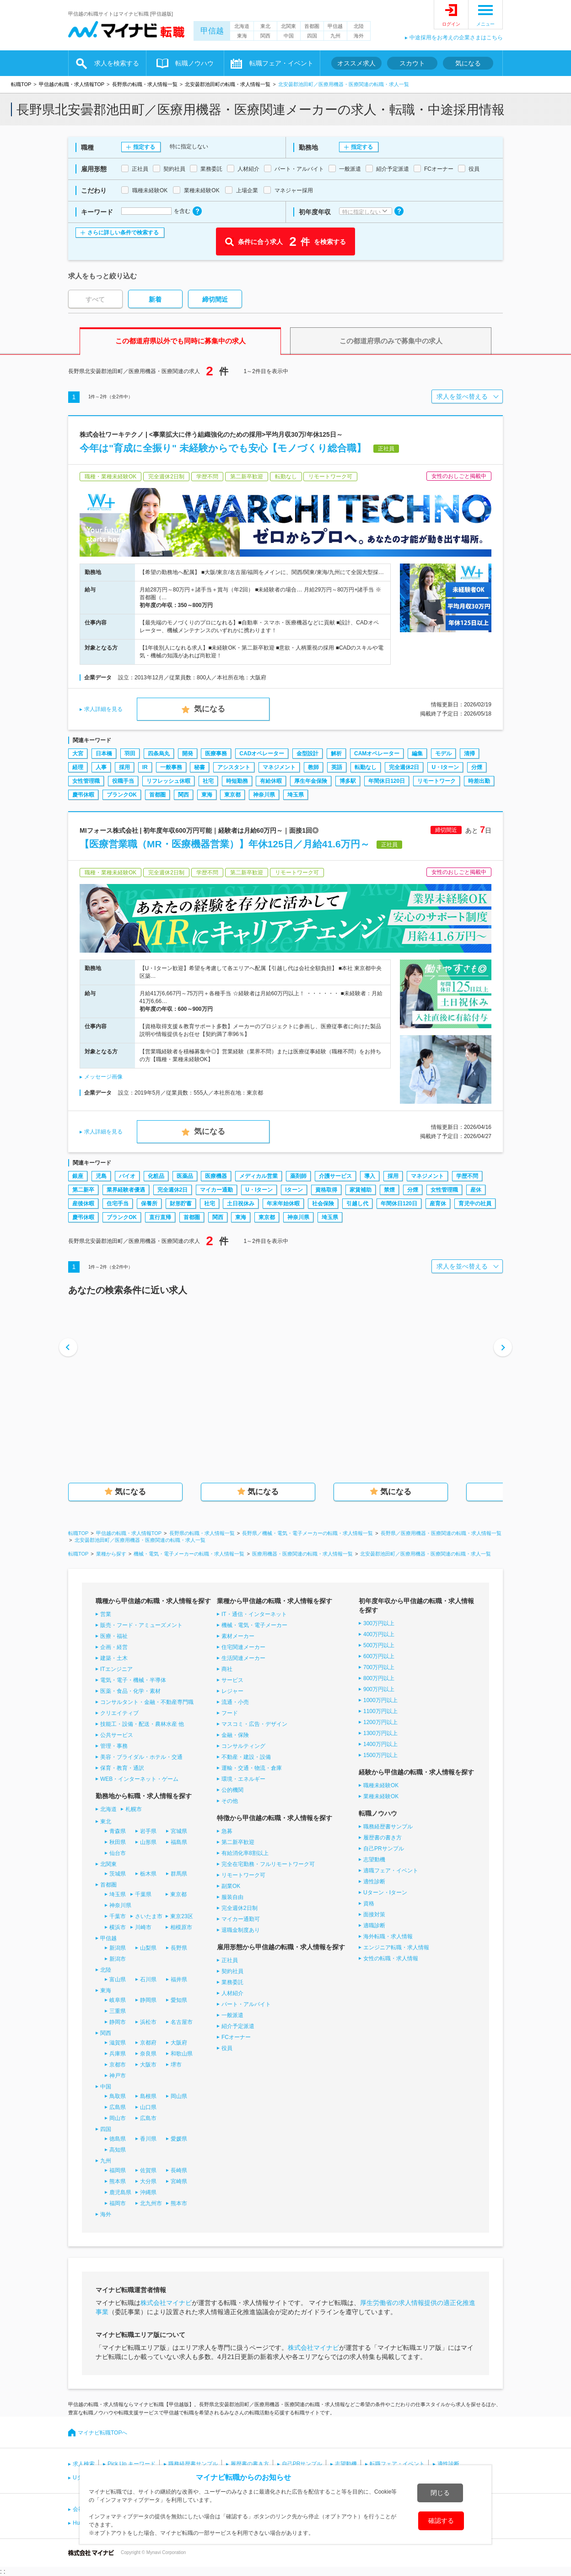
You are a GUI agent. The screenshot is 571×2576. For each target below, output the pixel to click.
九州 (335, 35)
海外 (359, 35)
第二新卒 (83, 1190)
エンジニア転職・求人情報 (396, 1947)
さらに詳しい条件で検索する (123, 232)
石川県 (148, 1979)
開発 (187, 753)
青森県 (117, 1831)
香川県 (148, 2139)
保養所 (149, 1203)
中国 (289, 35)
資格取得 (326, 1190)
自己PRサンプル (383, 1848)
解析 (336, 753)
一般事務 (171, 767)
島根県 (148, 2096)
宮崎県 (179, 2181)
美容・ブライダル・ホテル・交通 (141, 1757)
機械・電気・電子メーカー (254, 1625)
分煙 (476, 767)
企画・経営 (114, 1647)
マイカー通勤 (216, 1190)
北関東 (288, 26)
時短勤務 (237, 781)
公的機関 (232, 1790)
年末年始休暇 (283, 1203)
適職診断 (374, 1925)
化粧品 (156, 1176)
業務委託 (232, 1982)
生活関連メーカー (243, 1658)
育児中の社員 (474, 1203)
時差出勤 (479, 781)
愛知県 (179, 2000)
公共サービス (116, 1735)
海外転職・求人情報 (388, 1936)
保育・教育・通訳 (122, 1768)
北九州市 (151, 2203)
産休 (475, 1190)
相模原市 (181, 1927)
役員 (226, 2048)
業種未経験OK (381, 1796)
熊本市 (179, 2203)
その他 (229, 1801)
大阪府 (179, 2042)
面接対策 (374, 1914)
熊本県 (117, 2181)
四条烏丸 (159, 753)
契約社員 (232, 1971)
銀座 (77, 1176)
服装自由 (232, 1897)
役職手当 (123, 781)
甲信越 (212, 31)
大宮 (77, 753)
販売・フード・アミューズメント (141, 1625)
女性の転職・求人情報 (390, 1958)
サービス (232, 1680)
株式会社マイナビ (166, 2302)
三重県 (117, 2011)
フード (229, 1713)
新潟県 (117, 1948)
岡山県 (179, 2096)
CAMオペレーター (376, 753)
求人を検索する (116, 63)
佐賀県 (148, 2170)
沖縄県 (148, 2192)
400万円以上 (378, 1634)
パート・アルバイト (246, 2004)
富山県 (117, 1979)
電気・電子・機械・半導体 (133, 1680)
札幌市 (133, 1809)
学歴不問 (467, 1176)
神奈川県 (264, 795)
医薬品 (185, 1176)
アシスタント (233, 767)
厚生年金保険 (310, 781)
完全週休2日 (404, 767)
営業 (105, 1614)
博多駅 (347, 781)
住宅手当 (118, 1203)
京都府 (148, 2042)
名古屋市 (182, 2022)
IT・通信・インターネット (254, 1614)
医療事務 (216, 753)
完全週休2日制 (239, 1908)
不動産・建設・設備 (246, 1757)
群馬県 (179, 1874)
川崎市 (143, 1927)
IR (145, 767)
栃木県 (148, 1874)
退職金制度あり (240, 1930)
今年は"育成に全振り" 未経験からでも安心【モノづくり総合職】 (223, 448)
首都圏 (311, 26)
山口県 (148, 2107)
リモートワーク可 (243, 1875)
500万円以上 (378, 1645)
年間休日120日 (386, 781)
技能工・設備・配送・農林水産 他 (142, 1724)
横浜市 (117, 1927)
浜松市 (148, 2022)
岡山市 (117, 2118)
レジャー (232, 1691)
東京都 (232, 795)
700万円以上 (378, 1667)
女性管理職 (86, 781)
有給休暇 (271, 781)
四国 (312, 35)
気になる (468, 63)
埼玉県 (295, 795)
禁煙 (389, 1190)
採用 (124, 767)
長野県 (179, 1948)
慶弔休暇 (83, 795)
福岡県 (117, 2170)
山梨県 (148, 1948)
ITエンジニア (116, 1669)
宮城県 (179, 1831)
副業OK (230, 1886)
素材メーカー (237, 1636)
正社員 (229, 1960)
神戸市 (117, 2075)
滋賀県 (117, 2042)
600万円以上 (378, 1656)
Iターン (294, 1190)
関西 (265, 35)
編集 (417, 753)
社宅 (208, 781)
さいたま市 (148, 1916)
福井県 (179, 1979)
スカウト (412, 63)
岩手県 (148, 1831)
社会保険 (323, 1203)
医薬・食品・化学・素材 (130, 1691)
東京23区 (181, 1916)
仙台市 (117, 1853)
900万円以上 (378, 1689)
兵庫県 (117, 2053)
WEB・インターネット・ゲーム (139, 1779)
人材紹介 (232, 1993)
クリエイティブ (119, 1713)
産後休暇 (83, 1203)
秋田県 (117, 1842)
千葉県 (143, 1894)
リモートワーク (436, 781)
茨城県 (117, 1874)
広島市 (148, 2118)
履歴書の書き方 (382, 1837)
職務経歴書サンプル (388, 1826)
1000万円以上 (380, 1700)
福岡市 (117, 2203)
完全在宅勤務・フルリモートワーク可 (268, 1864)
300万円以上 (378, 1623)
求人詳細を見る (103, 709)
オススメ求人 (356, 63)
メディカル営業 (258, 1176)
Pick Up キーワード (132, 2464)
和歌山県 (182, 2053)
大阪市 (148, 2064)
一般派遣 (232, 2015)
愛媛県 (179, 2139)
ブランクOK (122, 795)
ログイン (451, 24)
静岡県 (148, 2000)
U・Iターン (445, 767)
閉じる (440, 2492)
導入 (369, 1176)
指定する (144, 147)
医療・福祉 (114, 1636)
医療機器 (216, 1176)
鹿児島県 (120, 2192)
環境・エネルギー (243, 1779)
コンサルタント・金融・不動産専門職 (147, 1702)
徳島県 (117, 2139)
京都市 (117, 2064)
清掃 (469, 753)
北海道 (241, 26)
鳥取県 (117, 2096)
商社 (226, 1669)
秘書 (199, 767)
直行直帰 (160, 1217)
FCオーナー (236, 2037)
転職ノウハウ (194, 63)
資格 (368, 1903)
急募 (226, 1831)
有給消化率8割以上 (245, 1853)
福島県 (179, 1842)
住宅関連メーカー (243, 1647)
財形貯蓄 (181, 1203)
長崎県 (179, 2170)
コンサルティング (243, 1746)
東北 (265, 26)
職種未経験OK (381, 1785)
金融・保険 (235, 1735)
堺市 (176, 2064)
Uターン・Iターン (385, 1892)
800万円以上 (378, 1678)
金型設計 (307, 753)
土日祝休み (240, 1203)
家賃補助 (361, 1190)
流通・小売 (235, 1702)
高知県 (117, 2150)
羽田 (129, 753)
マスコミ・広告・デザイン (254, 1724)
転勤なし (366, 767)
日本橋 (104, 753)
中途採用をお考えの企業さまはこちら (456, 37)
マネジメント (279, 767)
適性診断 (374, 1881)
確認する (441, 2520)
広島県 (117, 2107)
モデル (443, 753)
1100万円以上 (380, 1711)
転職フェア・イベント (281, 63)
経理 (77, 767)
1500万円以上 (380, 1755)
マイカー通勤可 (240, 1919)
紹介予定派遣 (237, 2026)
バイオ (127, 1176)
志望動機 (374, 1859)
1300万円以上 (380, 1733)
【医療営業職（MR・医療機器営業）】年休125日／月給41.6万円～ (225, 844)
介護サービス (335, 1176)
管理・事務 (114, 1746)
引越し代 (357, 1203)
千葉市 (117, 1916)
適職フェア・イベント (390, 1870)
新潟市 (117, 1959)
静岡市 (117, 2022)
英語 (336, 767)
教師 (313, 767)
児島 (101, 1176)
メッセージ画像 (103, 1077)
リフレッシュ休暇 (168, 781)
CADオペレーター (261, 753)
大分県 (148, 2181)
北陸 (359, 26)
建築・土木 (114, 1658)
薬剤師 (298, 1176)
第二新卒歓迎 (237, 1842)
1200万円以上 (380, 1722)
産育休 (438, 1203)
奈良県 (148, 2053)
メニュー (485, 24)
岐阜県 (117, 2000)
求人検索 (84, 2464)
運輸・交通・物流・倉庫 (251, 1768)
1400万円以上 (380, 1744)
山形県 (148, 1842)
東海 (242, 35)
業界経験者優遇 (126, 1190)
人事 (101, 767)
